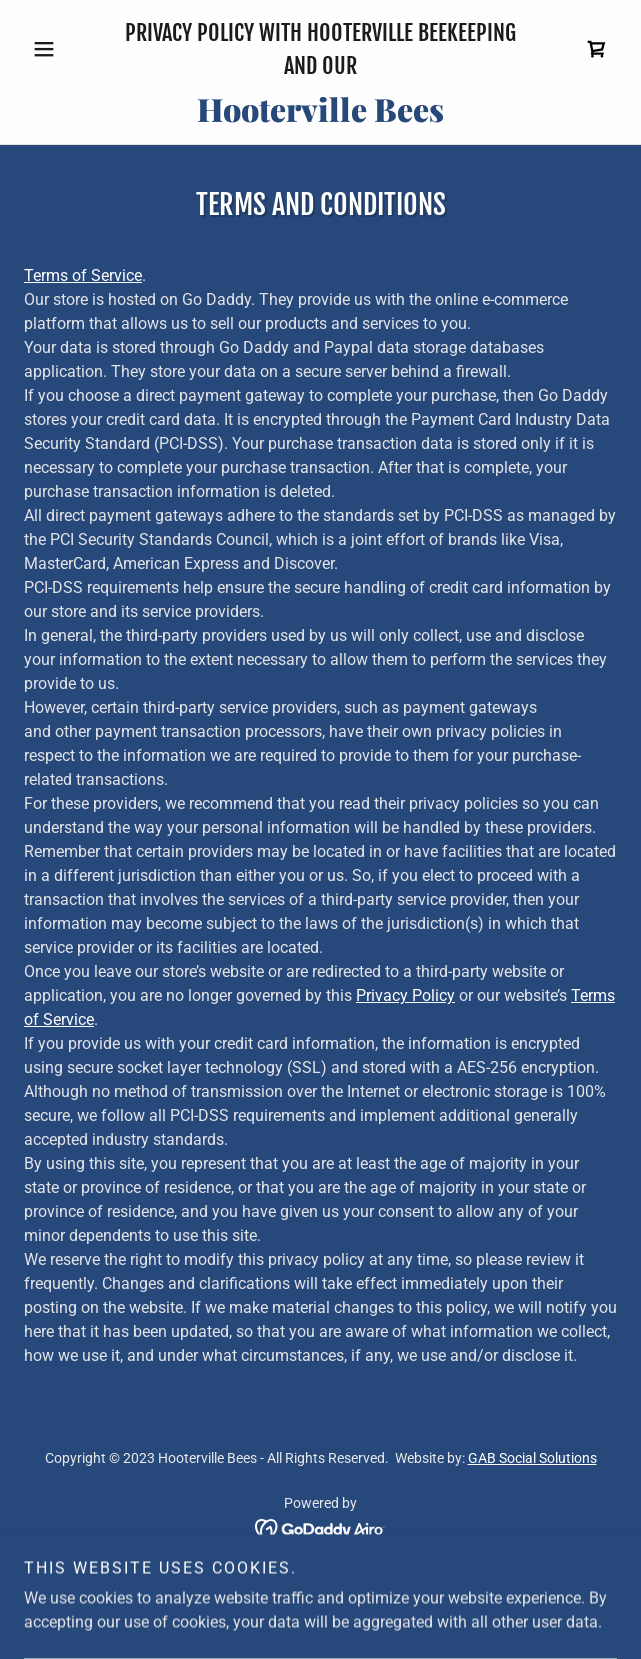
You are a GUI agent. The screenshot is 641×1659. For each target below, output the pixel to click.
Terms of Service (83, 275)
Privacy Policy (405, 995)
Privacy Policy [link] (321, 1583)
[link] (597, 49)
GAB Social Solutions (532, 1458)
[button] (68, 49)
